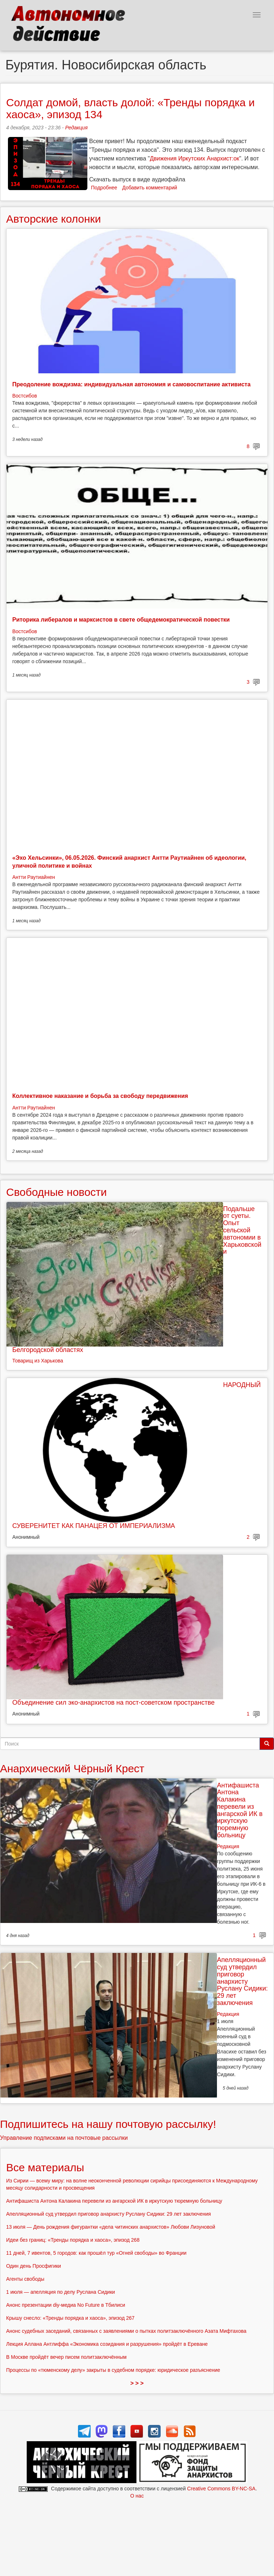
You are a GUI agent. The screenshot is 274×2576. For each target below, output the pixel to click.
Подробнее (104, 187)
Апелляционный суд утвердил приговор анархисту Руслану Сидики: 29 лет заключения (242, 1981)
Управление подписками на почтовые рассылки (64, 2138)
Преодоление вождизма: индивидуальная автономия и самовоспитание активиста (131, 384)
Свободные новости (56, 1192)
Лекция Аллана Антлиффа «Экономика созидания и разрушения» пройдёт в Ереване (107, 2344)
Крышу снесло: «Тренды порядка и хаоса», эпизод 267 (70, 2318)
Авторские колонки (53, 219)
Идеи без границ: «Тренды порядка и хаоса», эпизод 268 (72, 2240)
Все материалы (45, 2167)
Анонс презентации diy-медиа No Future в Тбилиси (65, 2305)
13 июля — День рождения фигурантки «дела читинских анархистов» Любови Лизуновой (110, 2227)
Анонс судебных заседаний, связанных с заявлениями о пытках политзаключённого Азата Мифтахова (126, 2331)
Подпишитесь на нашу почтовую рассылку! (108, 2124)
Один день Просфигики (33, 2266)
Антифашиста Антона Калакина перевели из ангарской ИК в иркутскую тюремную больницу (239, 1810)
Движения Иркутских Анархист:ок (194, 158)
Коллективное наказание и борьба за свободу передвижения (100, 1096)
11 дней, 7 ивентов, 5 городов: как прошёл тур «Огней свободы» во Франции (96, 2253)
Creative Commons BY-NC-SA (221, 2488)
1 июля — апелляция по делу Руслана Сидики (60, 2292)
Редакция (76, 127)
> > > (137, 2383)
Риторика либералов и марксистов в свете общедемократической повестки (121, 620)
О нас (137, 2496)
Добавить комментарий (149, 187)
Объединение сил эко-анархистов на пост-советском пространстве (113, 1702)
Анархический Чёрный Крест (72, 1768)
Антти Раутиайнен (33, 877)
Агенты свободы (25, 2279)
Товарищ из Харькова (37, 1361)
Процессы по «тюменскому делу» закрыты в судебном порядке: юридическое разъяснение (113, 2370)
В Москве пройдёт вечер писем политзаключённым (66, 2357)
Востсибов (24, 396)
